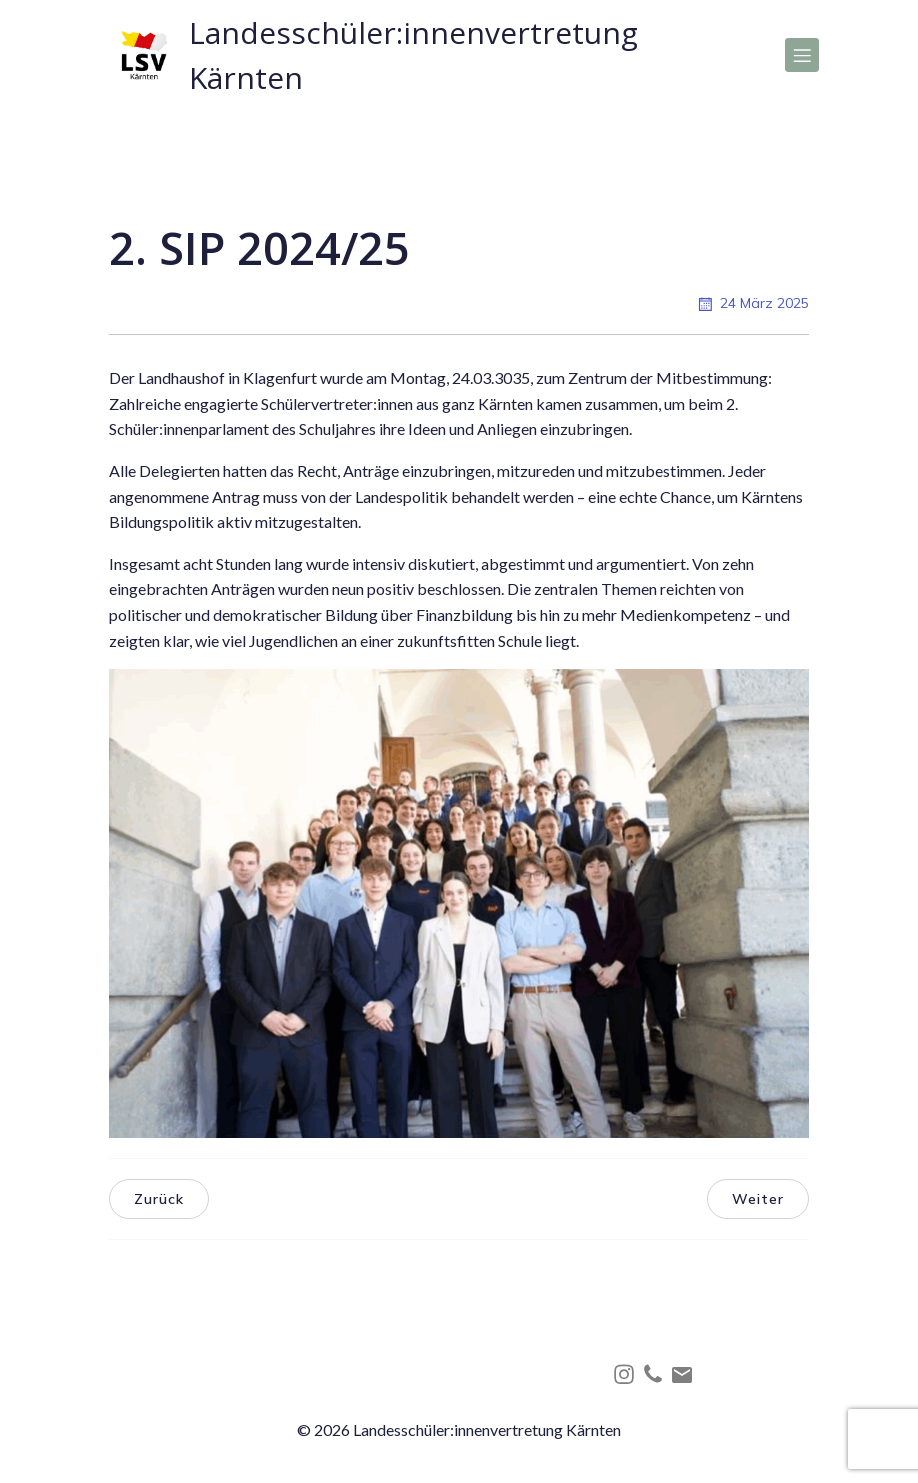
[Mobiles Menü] (802, 55)
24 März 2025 (752, 304)
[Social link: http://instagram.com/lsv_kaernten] (626, 1374)
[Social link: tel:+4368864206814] (655, 1374)
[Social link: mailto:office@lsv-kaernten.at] (684, 1374)
